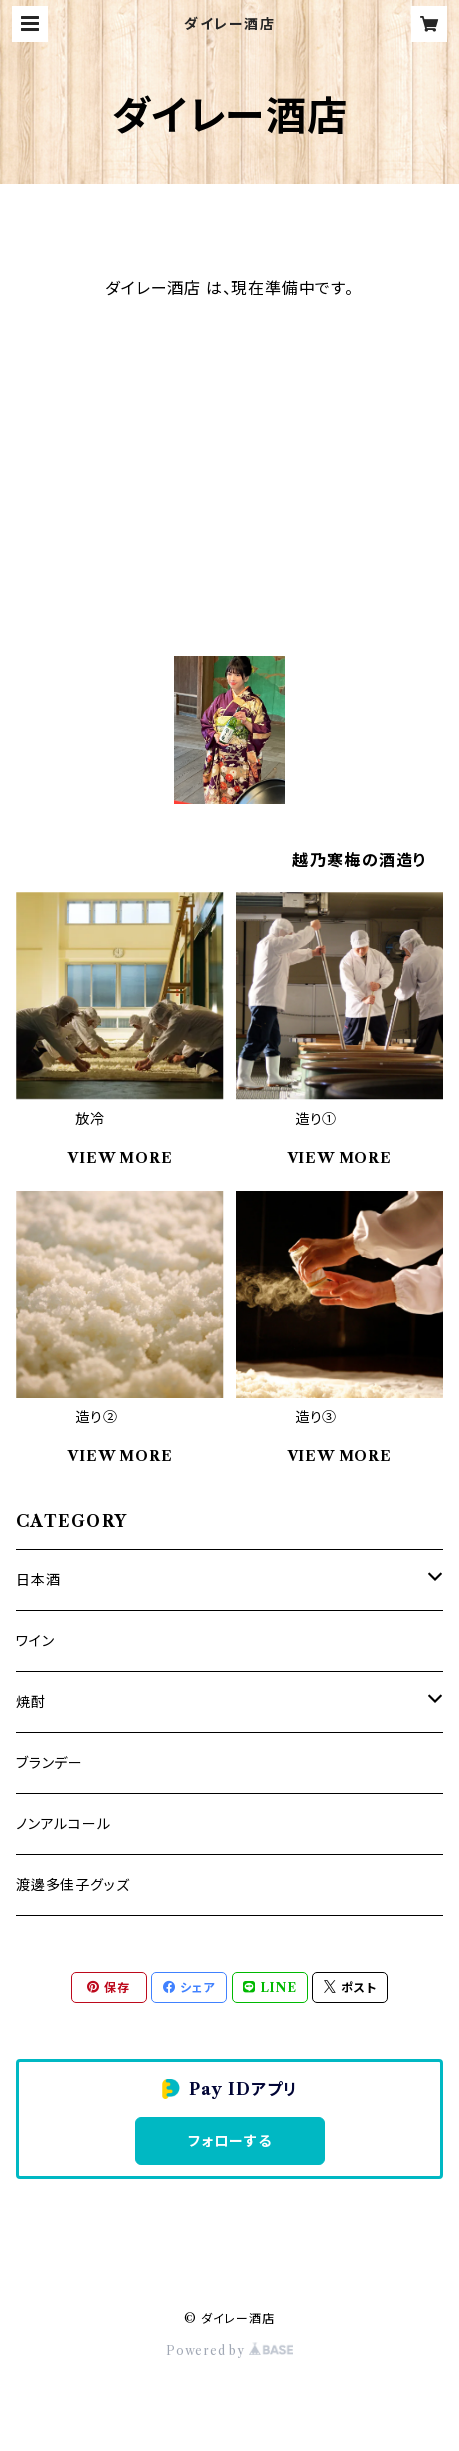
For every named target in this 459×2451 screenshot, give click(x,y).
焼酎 (31, 1702)
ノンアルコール (63, 1824)
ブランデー (49, 1763)
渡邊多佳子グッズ (72, 1885)
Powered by (229, 2350)
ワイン (35, 1641)
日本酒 (38, 1580)
